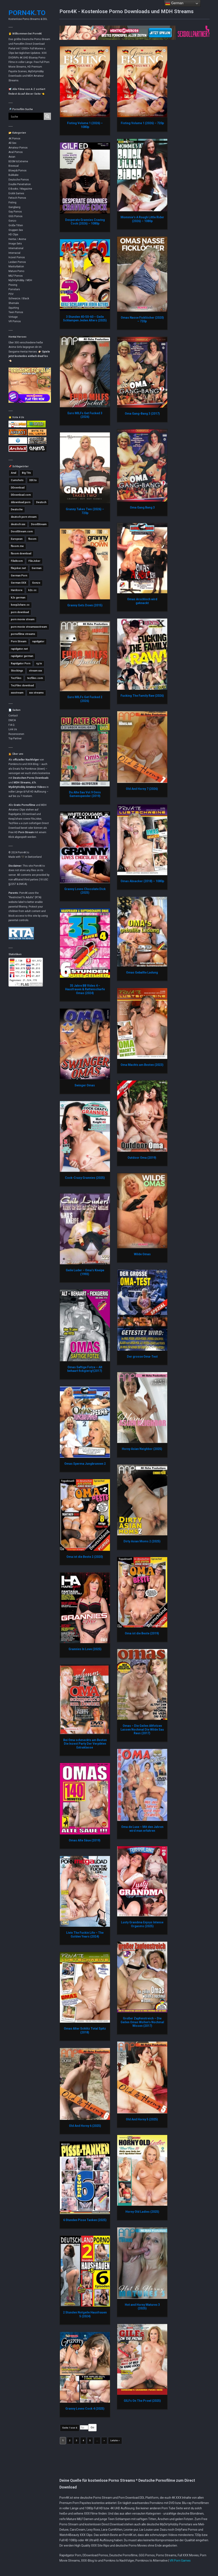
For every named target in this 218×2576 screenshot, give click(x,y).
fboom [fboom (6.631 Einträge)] (32, 538)
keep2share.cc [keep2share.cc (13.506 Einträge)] (20, 604)
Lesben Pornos (17, 262)
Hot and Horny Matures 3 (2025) (142, 2306)
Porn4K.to (26, 13)
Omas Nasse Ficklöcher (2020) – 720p (142, 319)
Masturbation (16, 266)
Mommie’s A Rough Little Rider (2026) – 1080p (142, 219)
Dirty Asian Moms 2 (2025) (142, 1541)
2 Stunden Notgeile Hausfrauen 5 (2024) (85, 2314)
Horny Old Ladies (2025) (142, 2211)
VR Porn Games (180, 2560)
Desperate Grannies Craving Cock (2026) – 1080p (85, 221)
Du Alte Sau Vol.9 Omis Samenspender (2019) (85, 794)
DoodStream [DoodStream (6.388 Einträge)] (38, 524)
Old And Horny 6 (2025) (85, 2125)
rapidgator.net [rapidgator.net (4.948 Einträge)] (19, 648)
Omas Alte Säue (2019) (85, 1840)
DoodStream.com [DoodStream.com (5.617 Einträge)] (22, 531)
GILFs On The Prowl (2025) (142, 2400)
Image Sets (15, 243)
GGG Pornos (15, 216)
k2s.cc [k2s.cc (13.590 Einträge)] (32, 590)
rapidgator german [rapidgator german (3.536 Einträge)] (22, 656)
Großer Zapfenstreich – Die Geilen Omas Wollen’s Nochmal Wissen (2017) (142, 2022)
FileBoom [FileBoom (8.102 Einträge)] (17, 560)
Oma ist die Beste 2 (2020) (85, 1556)
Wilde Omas (142, 1254)
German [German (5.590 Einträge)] (36, 568)
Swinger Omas (85, 1085)
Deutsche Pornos (18, 179)
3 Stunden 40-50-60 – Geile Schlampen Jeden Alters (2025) (85, 318)
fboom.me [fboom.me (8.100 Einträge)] (17, 546)
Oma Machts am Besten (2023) (142, 1064)
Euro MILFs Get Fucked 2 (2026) (85, 698)
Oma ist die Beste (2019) (142, 1633)
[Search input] (23, 116)
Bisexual (13, 165)
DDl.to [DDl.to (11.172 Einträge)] (33, 480)
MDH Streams (22, 782)
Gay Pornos (15, 211)
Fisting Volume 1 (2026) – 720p (142, 123)
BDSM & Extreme (18, 161)
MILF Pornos (15, 275)
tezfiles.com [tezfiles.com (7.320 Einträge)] (35, 678)
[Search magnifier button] (47, 116)
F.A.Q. (11, 724)
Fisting (12, 202)
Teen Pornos (15, 312)
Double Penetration (19, 184)
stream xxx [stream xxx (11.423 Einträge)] (35, 670)
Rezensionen (16, 734)
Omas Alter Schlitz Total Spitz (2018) (85, 2030)
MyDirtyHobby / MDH (20, 280)
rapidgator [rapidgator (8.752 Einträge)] (38, 641)
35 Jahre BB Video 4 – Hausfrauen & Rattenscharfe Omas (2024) (85, 989)
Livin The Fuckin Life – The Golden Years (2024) (85, 1934)
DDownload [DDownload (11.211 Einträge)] (17, 487)
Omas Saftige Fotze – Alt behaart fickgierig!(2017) (85, 1369)
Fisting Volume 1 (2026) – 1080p (85, 125)
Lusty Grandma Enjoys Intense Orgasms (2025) (142, 1924)
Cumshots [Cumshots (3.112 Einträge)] (17, 480)
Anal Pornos (15, 152)
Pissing (12, 284)
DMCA (12, 720)
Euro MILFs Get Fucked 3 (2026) (85, 415)
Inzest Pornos (16, 257)
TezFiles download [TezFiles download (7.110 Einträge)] (22, 685)
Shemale (13, 303)
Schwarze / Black (18, 298)
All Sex (12, 143)
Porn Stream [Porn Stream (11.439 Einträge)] (18, 641)
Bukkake (13, 174)
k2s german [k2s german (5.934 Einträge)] (18, 597)
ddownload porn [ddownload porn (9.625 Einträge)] (20, 502)
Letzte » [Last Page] (115, 2440)
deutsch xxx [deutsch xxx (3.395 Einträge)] (18, 524)
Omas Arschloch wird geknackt (142, 601)
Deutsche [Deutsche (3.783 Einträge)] (17, 509)
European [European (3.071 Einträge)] (17, 538)
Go (92, 2427)
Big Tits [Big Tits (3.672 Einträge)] (26, 472)
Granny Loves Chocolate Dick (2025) (85, 890)
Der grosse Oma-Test (142, 1356)
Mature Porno (16, 271)
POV (11, 294)
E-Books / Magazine (20, 188)
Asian (11, 156)
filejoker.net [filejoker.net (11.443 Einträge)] (18, 568)
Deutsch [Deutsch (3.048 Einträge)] (41, 502)
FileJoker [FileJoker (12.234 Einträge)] (34, 560)
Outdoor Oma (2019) (142, 1157)
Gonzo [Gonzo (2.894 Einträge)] (36, 582)
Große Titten (15, 225)
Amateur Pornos (18, 147)
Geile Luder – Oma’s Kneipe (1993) (85, 1272)
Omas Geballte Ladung (142, 972)
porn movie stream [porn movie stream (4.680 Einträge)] (22, 619)
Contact (13, 715)
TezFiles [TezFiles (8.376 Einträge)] (16, 678)
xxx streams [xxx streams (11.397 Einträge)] (36, 692)
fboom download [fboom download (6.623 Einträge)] (21, 553)
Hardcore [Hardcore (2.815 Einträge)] (17, 590)
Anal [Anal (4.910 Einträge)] (13, 472)
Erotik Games (16, 193)
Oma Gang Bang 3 (142, 507)
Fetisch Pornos (17, 197)
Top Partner (15, 738)
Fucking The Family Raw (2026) (142, 695)
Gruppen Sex (15, 230)
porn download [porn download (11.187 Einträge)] (20, 612)
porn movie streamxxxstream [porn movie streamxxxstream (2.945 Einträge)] (29, 626)
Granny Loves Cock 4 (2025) (84, 2408)
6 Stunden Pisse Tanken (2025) (85, 2220)
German (174, 3)
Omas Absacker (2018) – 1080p (142, 881)
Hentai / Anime (17, 239)
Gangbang (14, 207)
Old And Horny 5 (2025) (142, 2119)
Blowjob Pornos (17, 170)
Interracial (14, 252)
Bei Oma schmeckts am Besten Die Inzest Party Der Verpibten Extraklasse (85, 1743)
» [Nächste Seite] (104, 2440)
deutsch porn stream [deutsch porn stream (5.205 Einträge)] (24, 516)
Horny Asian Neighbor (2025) (142, 1448)
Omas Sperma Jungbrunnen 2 (85, 1463)
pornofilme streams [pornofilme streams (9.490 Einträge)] (23, 634)
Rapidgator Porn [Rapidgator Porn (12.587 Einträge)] (20, 663)
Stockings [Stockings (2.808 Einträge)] (17, 670)
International (15, 248)
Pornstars (14, 289)
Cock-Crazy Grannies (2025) (85, 1177)
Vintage (13, 316)
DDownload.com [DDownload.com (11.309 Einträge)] (21, 494)
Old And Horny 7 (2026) (142, 788)
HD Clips (13, 234)
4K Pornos (14, 138)
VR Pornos (14, 321)
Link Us (12, 729)
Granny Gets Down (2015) (85, 605)
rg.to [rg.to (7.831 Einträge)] (39, 663)
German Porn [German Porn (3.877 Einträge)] (19, 575)
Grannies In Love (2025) (85, 1649)
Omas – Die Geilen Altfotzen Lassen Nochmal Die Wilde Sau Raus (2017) (142, 1729)
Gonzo (12, 220)
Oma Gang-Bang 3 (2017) (142, 413)
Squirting (13, 307)
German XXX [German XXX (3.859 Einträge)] (18, 582)
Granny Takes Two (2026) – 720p (85, 511)
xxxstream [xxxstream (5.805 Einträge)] (17, 692)
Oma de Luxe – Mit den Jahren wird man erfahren (142, 1828)
